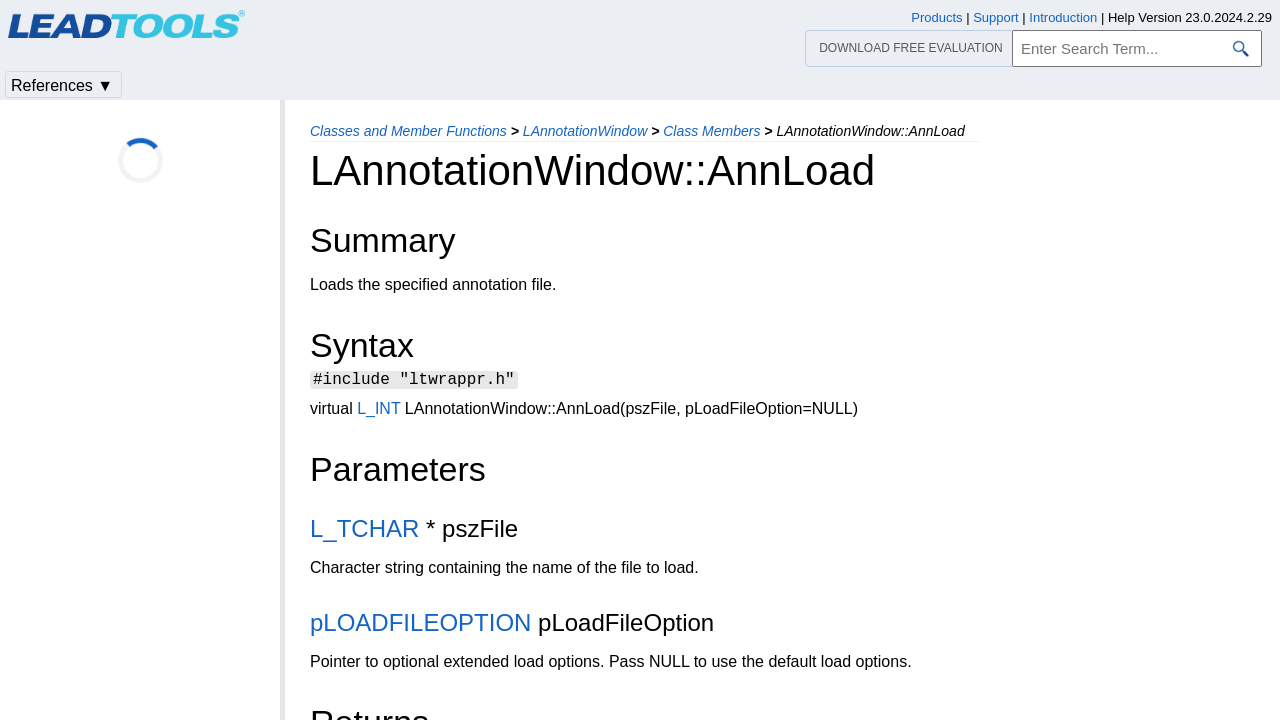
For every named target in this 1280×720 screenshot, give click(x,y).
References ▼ (62, 85)
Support (996, 17)
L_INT (378, 411)
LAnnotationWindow (585, 131)
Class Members (711, 131)
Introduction (1063, 17)
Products (936, 17)
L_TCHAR (364, 531)
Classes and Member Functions (408, 131)
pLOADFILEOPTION (420, 625)
